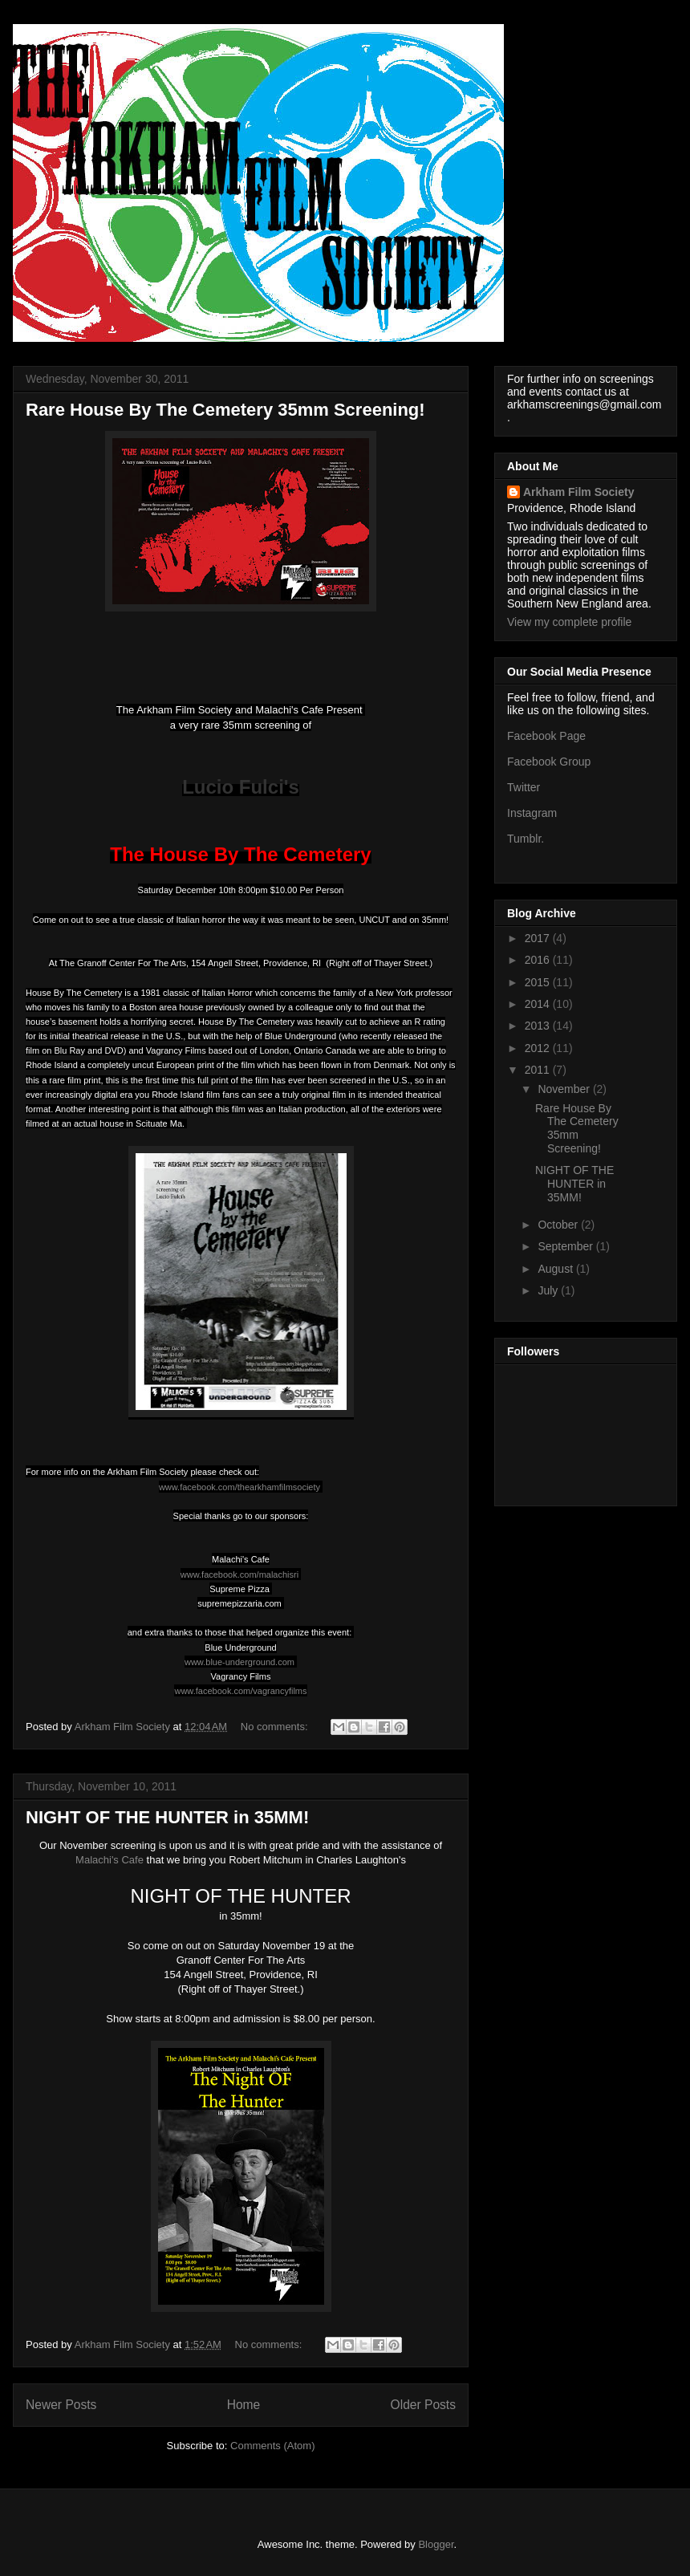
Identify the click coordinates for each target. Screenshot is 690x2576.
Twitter (523, 787)
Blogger (435, 2544)
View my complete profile (569, 622)
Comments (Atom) (272, 2446)
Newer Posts (61, 2404)
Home (244, 2404)
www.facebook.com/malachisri (239, 1574)
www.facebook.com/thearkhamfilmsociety (239, 1487)
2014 (539, 1003)
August (556, 1268)
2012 (539, 1048)
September (566, 1246)
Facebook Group (549, 761)
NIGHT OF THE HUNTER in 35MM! (167, 1817)
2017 (539, 938)
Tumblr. (525, 838)
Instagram (532, 813)
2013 (539, 1025)
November (565, 1089)
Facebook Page (546, 735)
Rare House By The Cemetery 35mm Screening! (225, 410)
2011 (539, 1069)
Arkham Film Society (579, 492)
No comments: (275, 1727)
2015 (539, 982)
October (559, 1224)
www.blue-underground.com (239, 1662)
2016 (539, 959)
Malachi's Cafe (109, 1860)
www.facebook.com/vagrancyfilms (240, 1691)
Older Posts (423, 2404)
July (549, 1290)
